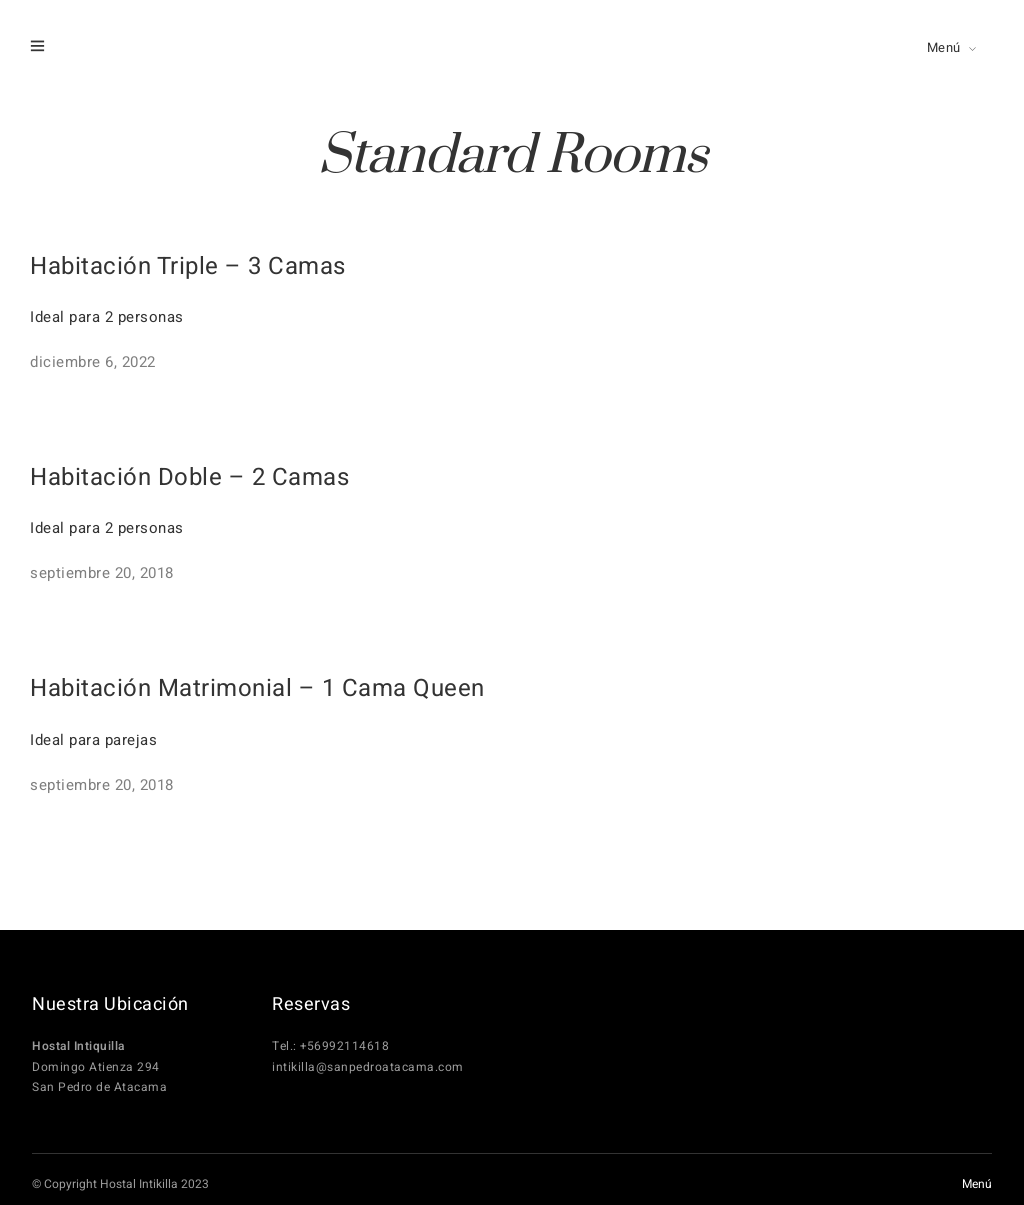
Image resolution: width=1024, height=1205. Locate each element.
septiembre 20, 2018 (102, 573)
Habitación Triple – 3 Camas (188, 266)
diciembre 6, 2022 (93, 362)
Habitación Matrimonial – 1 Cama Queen (257, 688)
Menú (944, 47)
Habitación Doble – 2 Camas (189, 477)
